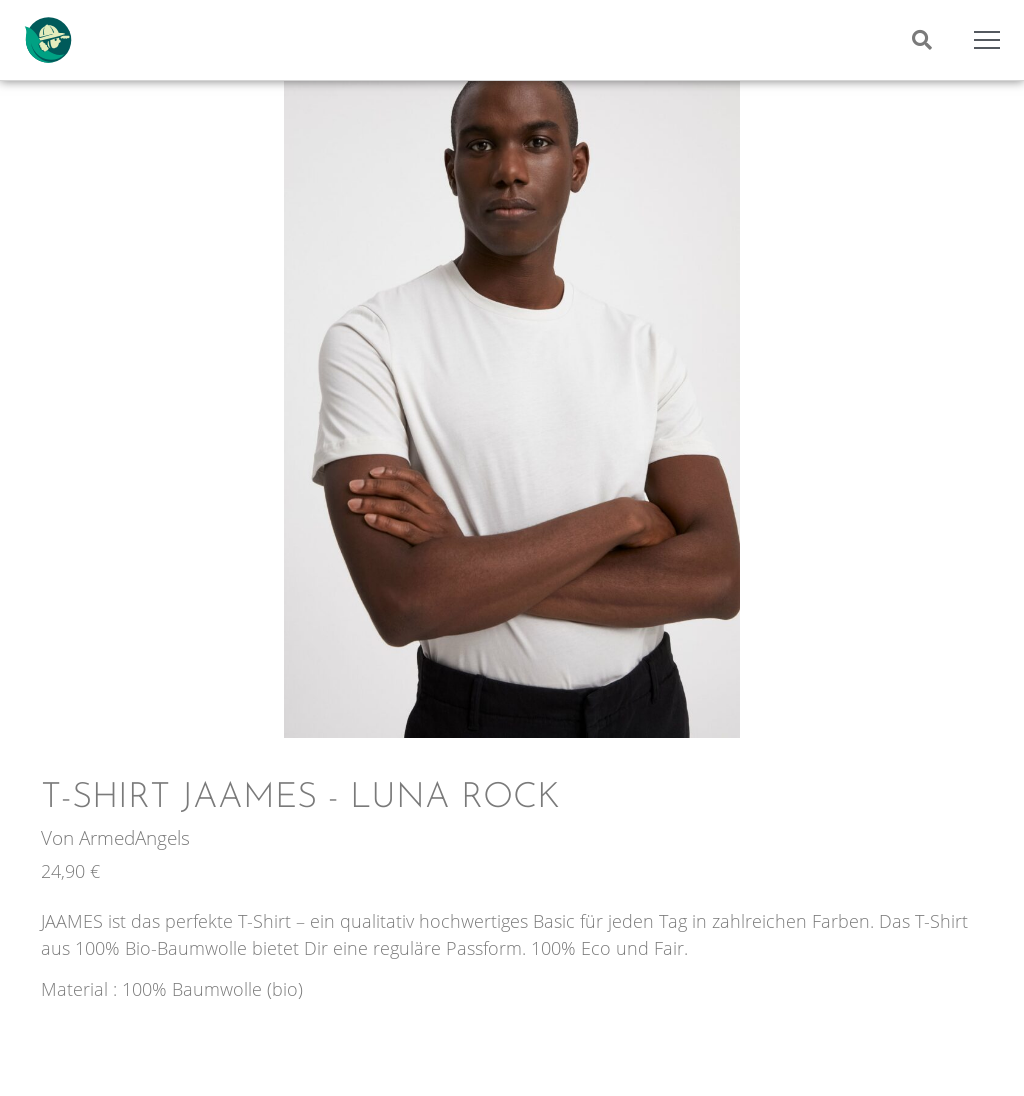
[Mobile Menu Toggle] (987, 40)
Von (60, 837)
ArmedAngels (134, 837)
